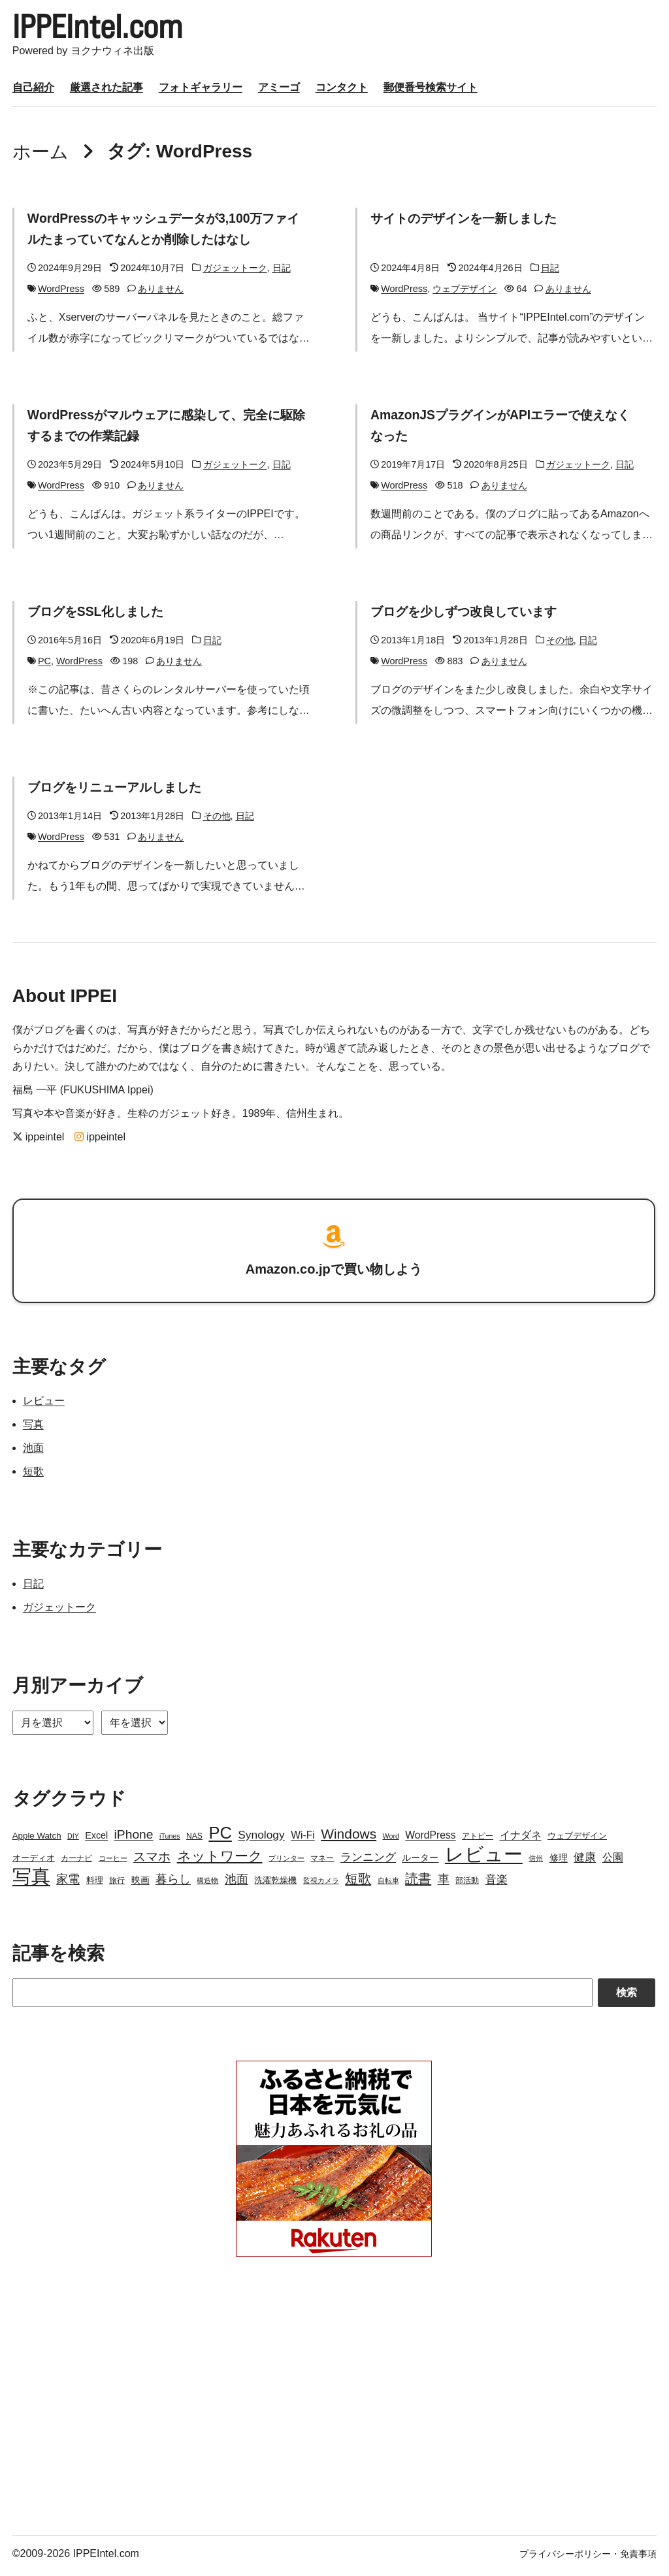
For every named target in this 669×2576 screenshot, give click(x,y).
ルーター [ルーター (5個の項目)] (420, 1861)
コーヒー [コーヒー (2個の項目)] (113, 1862)
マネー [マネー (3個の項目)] (322, 1862)
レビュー (44, 1404)
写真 (33, 1428)
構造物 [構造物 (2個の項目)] (207, 1884)
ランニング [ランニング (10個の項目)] (368, 1860)
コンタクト (342, 91)
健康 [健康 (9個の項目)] (585, 1861)
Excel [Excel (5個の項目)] (96, 1839)
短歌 (33, 1475)
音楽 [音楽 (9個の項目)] (496, 1883)
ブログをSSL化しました (98, 615)
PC (44, 665)
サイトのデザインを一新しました (468, 222)
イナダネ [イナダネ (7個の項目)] (521, 1838)
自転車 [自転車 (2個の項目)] (388, 1884)
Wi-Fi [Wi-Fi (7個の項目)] (303, 1838)
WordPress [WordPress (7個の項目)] (430, 1838)
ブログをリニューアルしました (118, 791)
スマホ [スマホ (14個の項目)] (152, 1860)
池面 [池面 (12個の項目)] (236, 1883)
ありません (161, 292)
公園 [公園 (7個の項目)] (612, 1861)
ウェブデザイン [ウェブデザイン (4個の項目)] (577, 1839)
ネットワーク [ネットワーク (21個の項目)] (220, 1859)
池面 (33, 1451)
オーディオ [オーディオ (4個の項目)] (33, 1862)
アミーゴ (279, 91)
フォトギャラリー (200, 91)
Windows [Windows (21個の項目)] (348, 1837)
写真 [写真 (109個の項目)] (31, 1880)
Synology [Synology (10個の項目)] (261, 1838)
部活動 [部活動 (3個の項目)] (467, 1884)
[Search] (302, 1996)
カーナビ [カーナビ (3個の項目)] (76, 1862)
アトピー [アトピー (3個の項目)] (477, 1839)
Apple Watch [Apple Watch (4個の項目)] (36, 1839)
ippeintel (38, 1140)
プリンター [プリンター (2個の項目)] (286, 1862)
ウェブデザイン (464, 292)
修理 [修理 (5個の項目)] (558, 1861)
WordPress (61, 292)
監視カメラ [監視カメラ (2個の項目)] (321, 1884)
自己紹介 (33, 91)
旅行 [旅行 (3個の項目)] (117, 1884)
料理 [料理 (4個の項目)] (94, 1884)
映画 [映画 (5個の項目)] (140, 1883)
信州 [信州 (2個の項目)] (536, 1862)
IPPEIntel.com (107, 29)
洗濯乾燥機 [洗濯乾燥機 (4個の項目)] (275, 1884)
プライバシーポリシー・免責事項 (588, 2557)
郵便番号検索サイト (430, 91)
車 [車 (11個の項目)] (443, 1883)
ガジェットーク (235, 271)
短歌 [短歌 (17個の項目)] (358, 1882)
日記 (281, 271)
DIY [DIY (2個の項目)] (73, 1840)
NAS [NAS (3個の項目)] (194, 1839)
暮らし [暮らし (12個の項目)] (173, 1883)
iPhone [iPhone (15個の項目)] (134, 1838)
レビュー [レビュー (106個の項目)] (484, 1858)
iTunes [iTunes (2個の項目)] (169, 1840)
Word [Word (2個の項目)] (391, 1840)
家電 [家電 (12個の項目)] (68, 1883)
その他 (560, 644)
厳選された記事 (106, 91)
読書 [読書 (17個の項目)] (418, 1882)
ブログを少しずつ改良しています (468, 615)
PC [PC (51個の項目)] (219, 1836)
